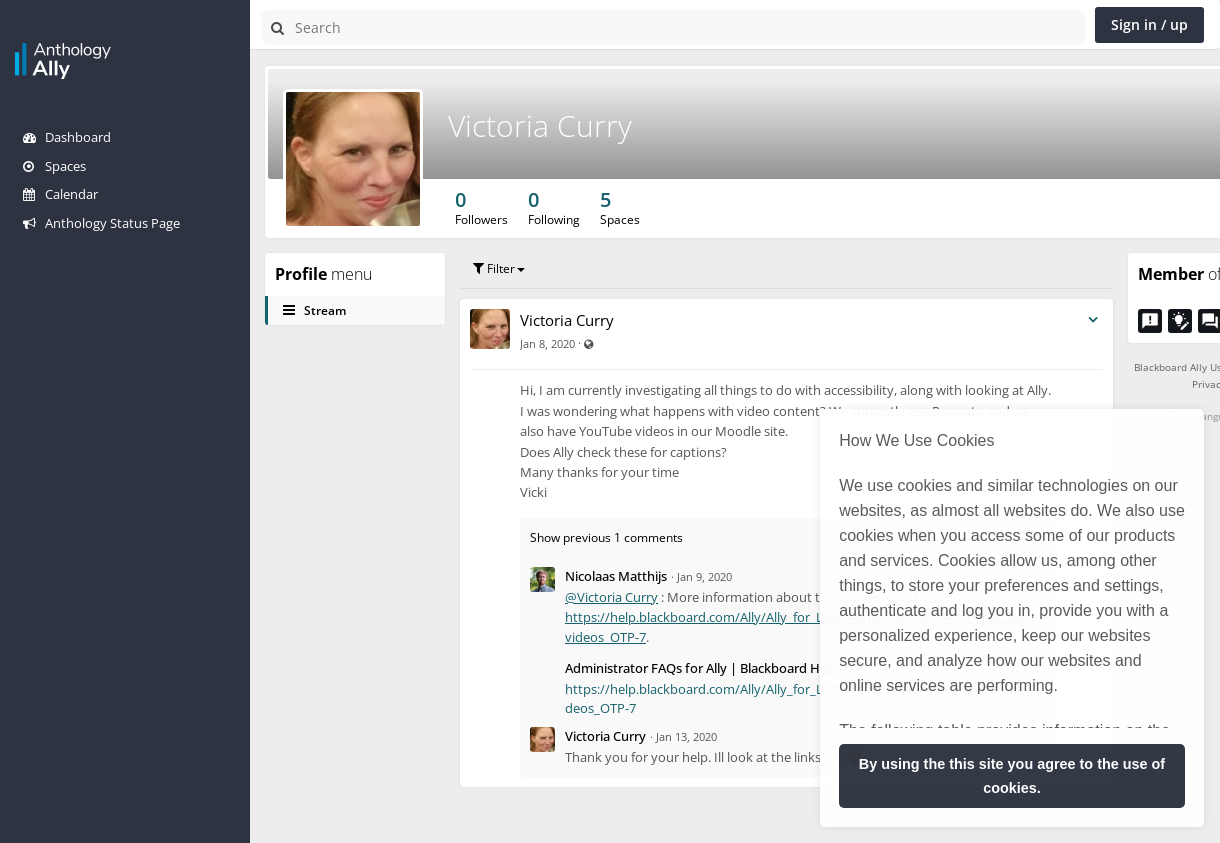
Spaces (54, 166)
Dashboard (67, 137)
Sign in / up (1149, 24)
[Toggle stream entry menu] (1093, 320)
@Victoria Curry (611, 597)
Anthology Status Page (101, 223)
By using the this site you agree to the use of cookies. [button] (1012, 776)
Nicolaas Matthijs (616, 576)
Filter (499, 268)
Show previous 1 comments (606, 537)
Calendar (60, 194)
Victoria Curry (540, 125)
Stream (314, 310)
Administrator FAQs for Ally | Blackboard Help (701, 668)
